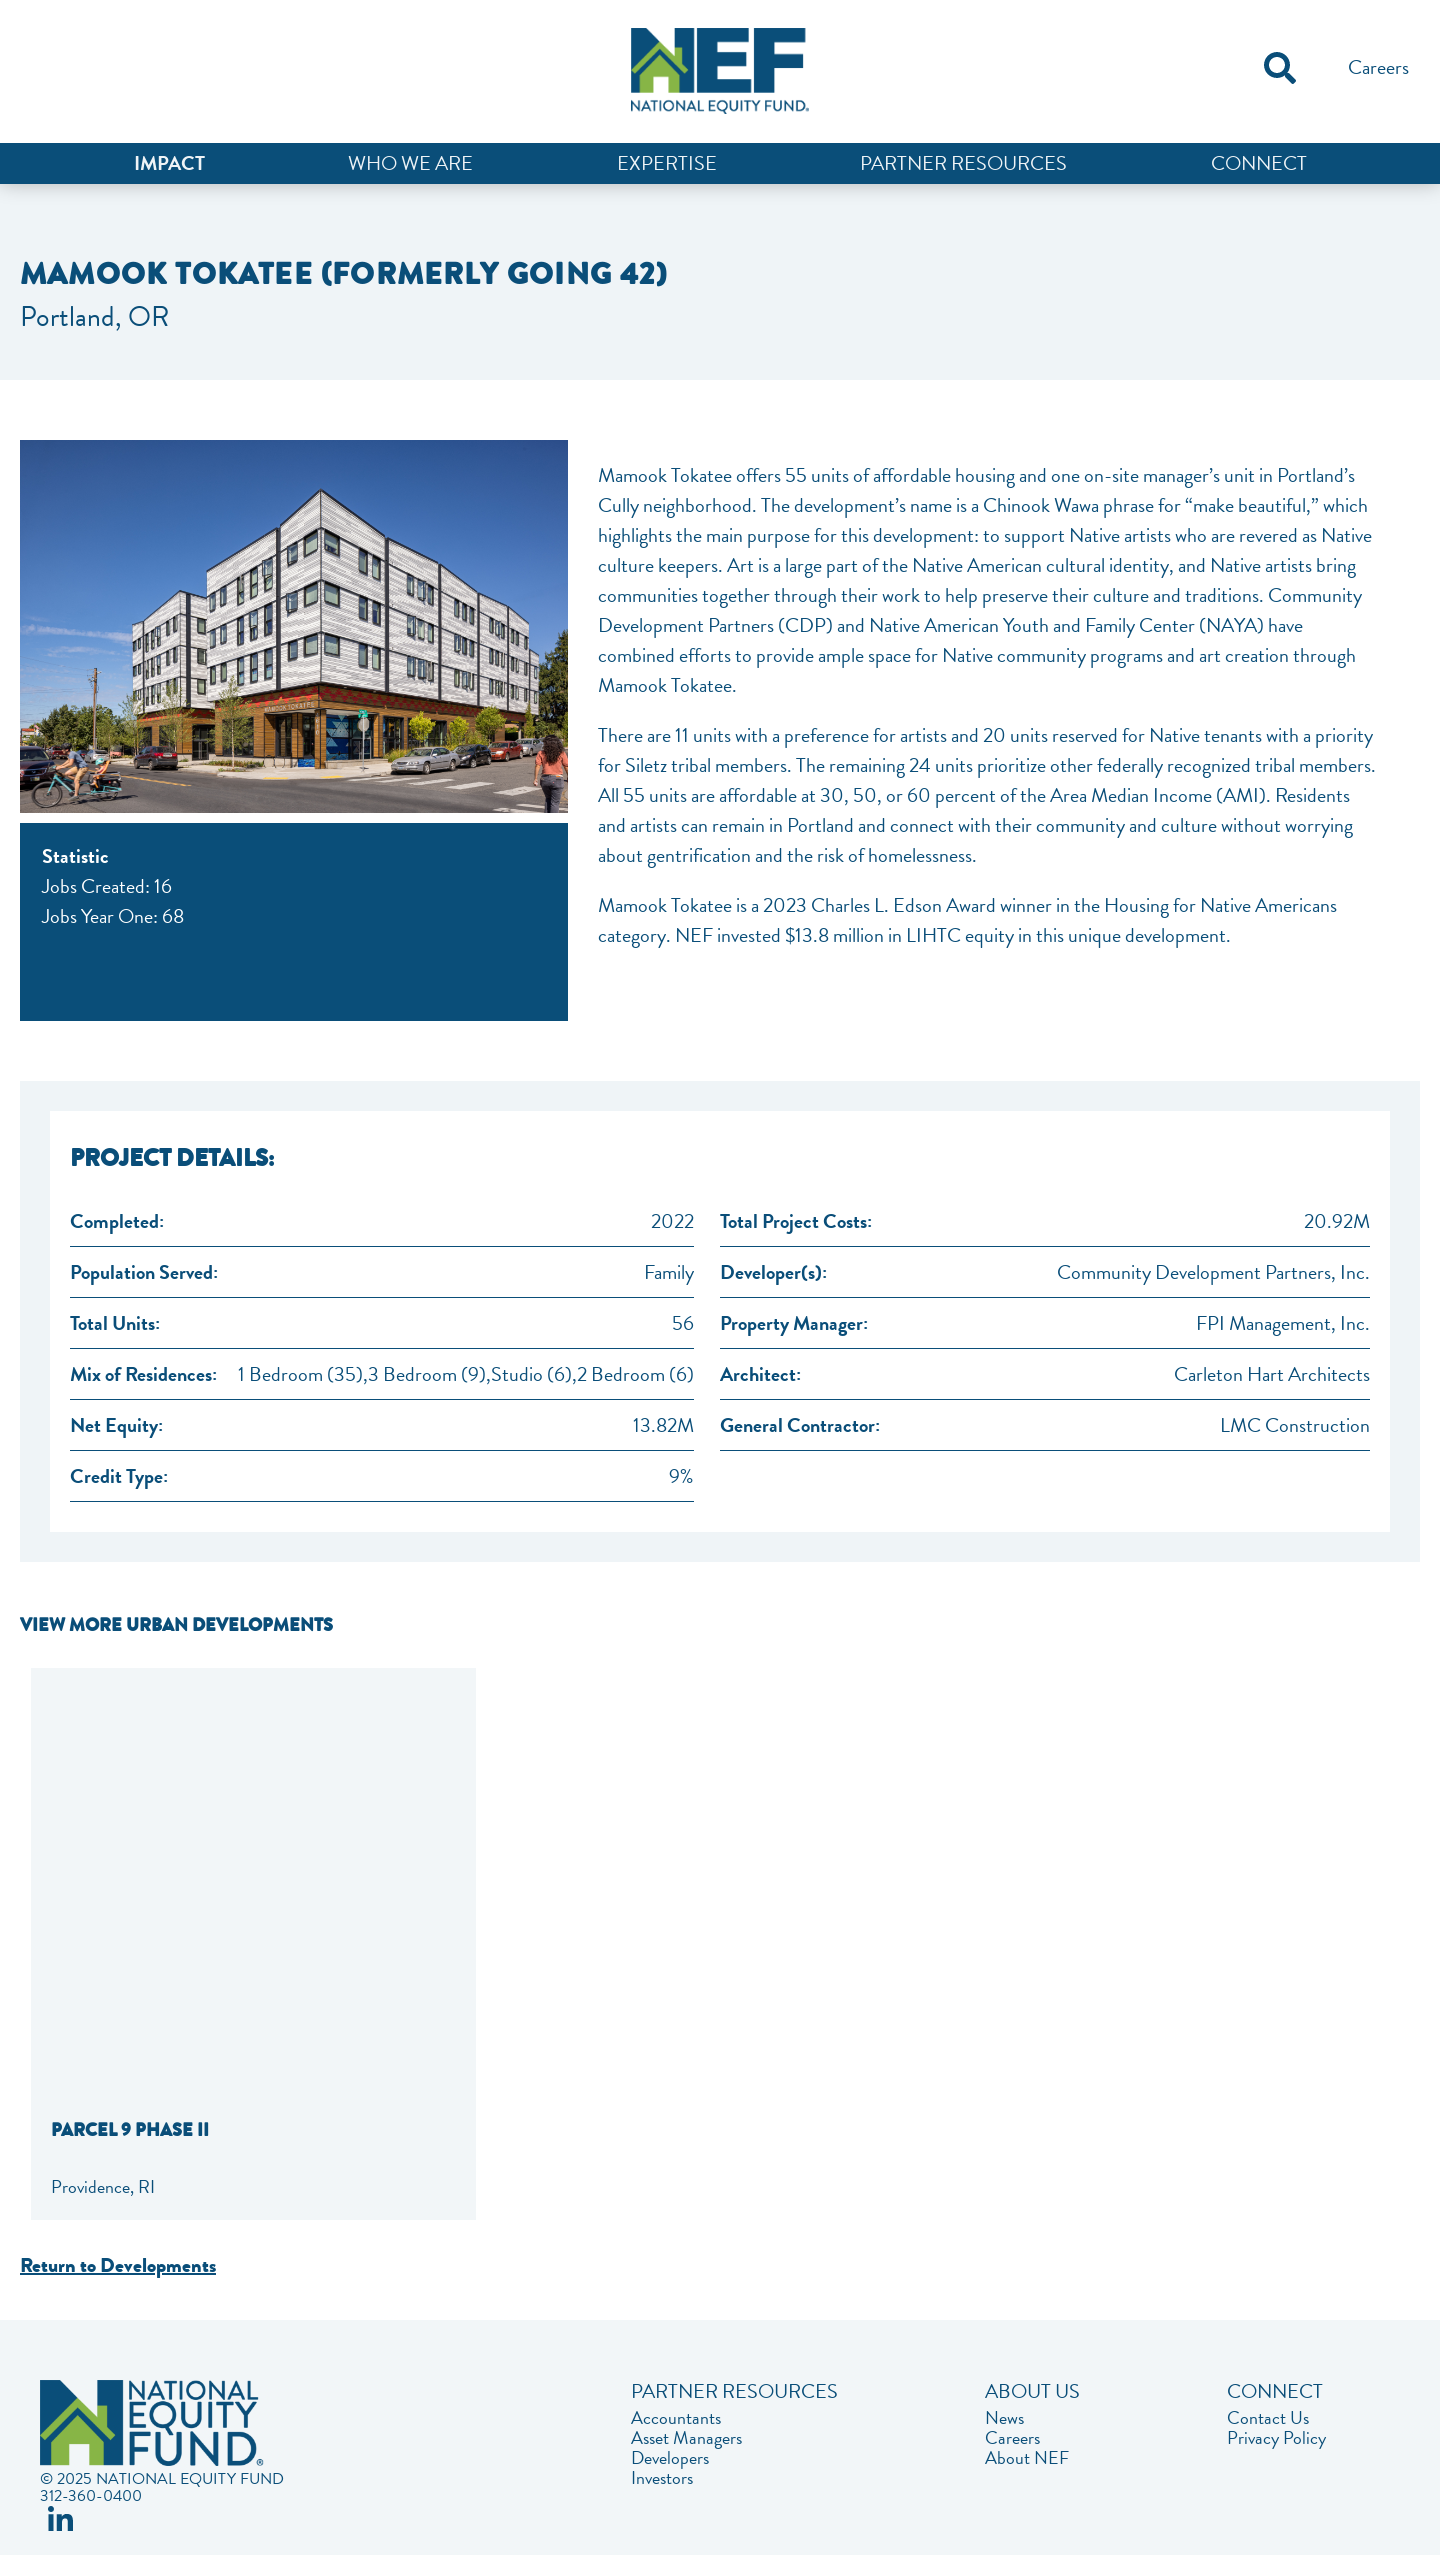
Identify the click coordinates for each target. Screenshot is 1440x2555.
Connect (1259, 163)
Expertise (667, 163)
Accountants (676, 2418)
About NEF (1027, 2458)
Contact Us (1268, 2418)
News (1004, 2418)
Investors (662, 2478)
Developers (670, 2458)
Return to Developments (118, 2265)
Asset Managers (686, 2438)
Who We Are (410, 163)
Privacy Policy (1276, 2438)
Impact (169, 163)
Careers (1378, 67)
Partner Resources (963, 163)
